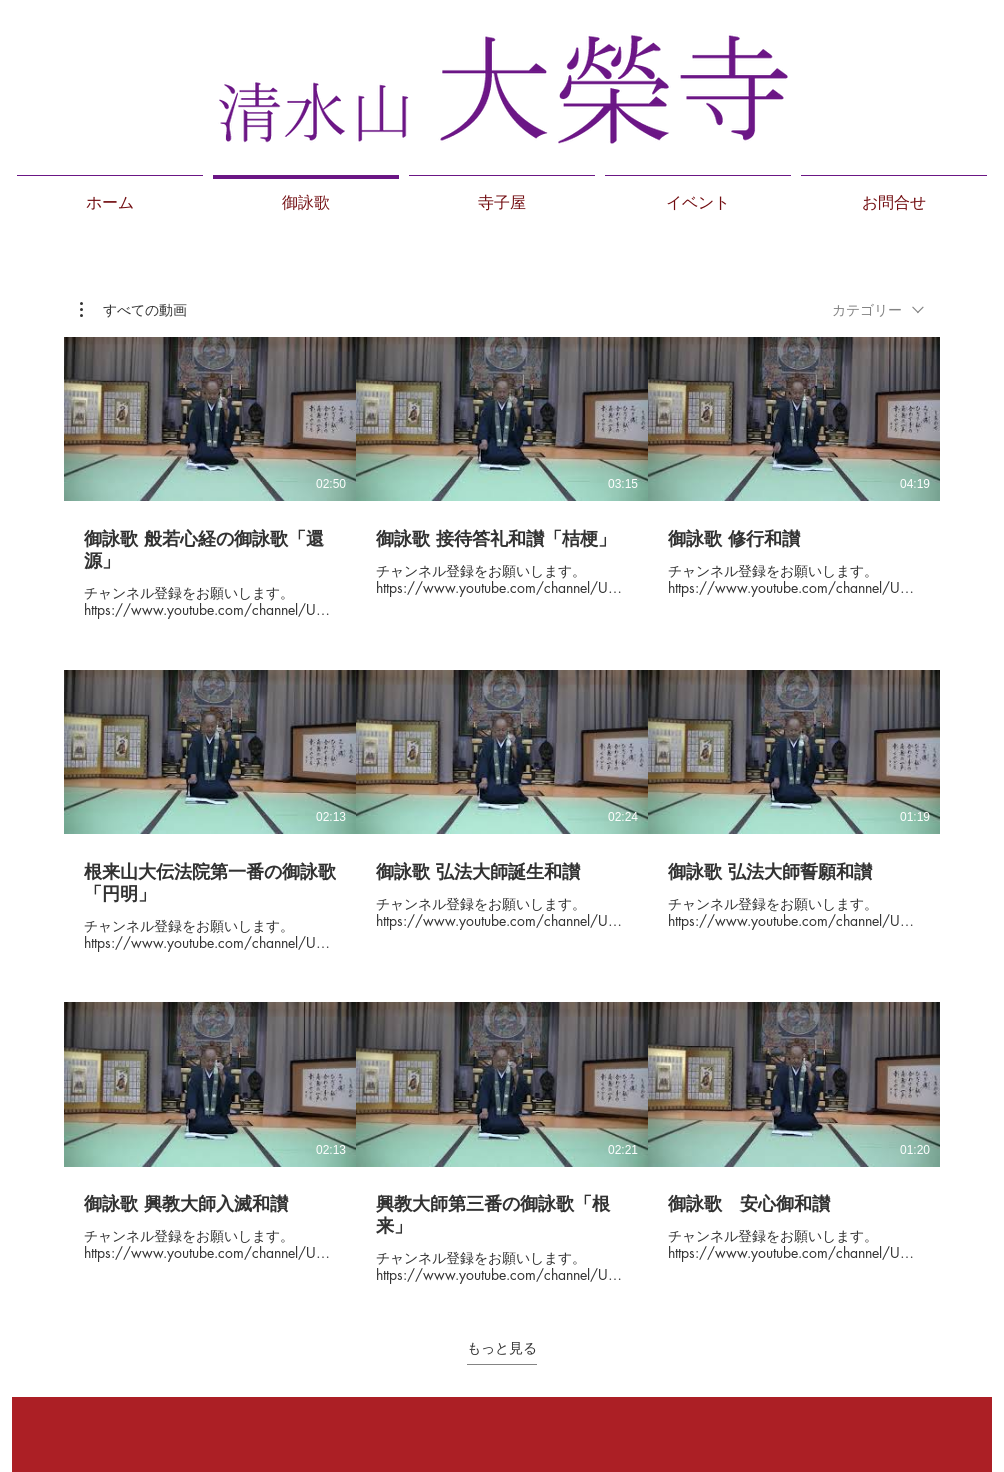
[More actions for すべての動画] (133, 310)
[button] (133, 310)
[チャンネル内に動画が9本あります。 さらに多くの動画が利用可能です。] (502, 811)
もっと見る (502, 1348)
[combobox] (878, 309)
